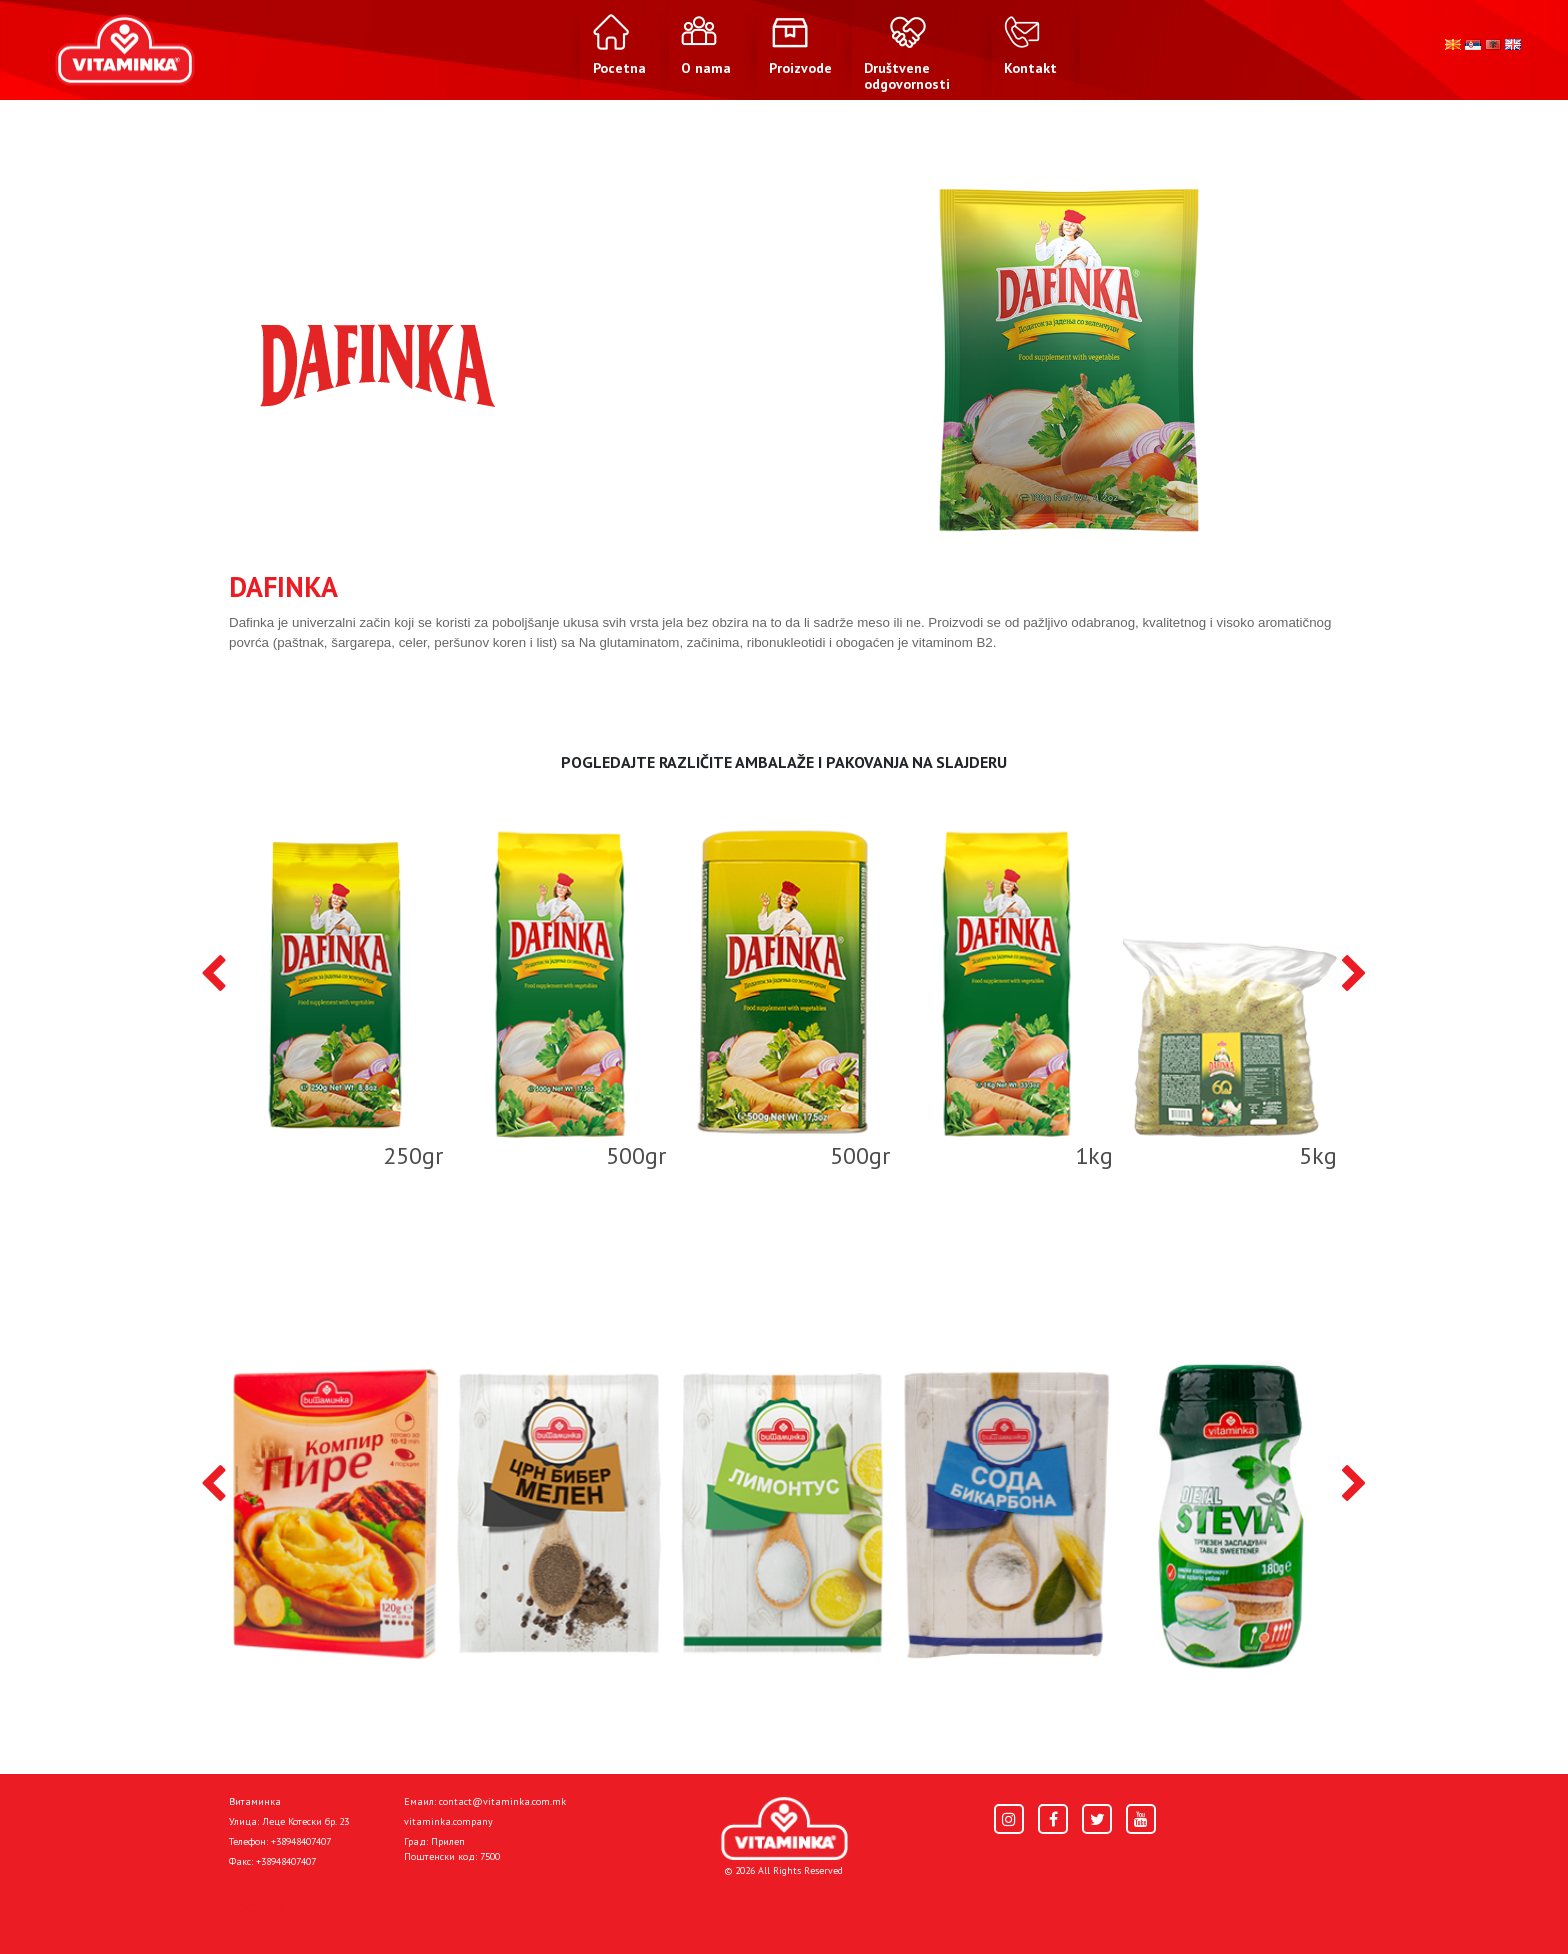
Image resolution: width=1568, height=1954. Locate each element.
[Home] (784, 1828)
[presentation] (213, 975)
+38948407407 (301, 1841)
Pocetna (257, 1906)
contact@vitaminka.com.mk (502, 1801)
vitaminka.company (448, 1821)
